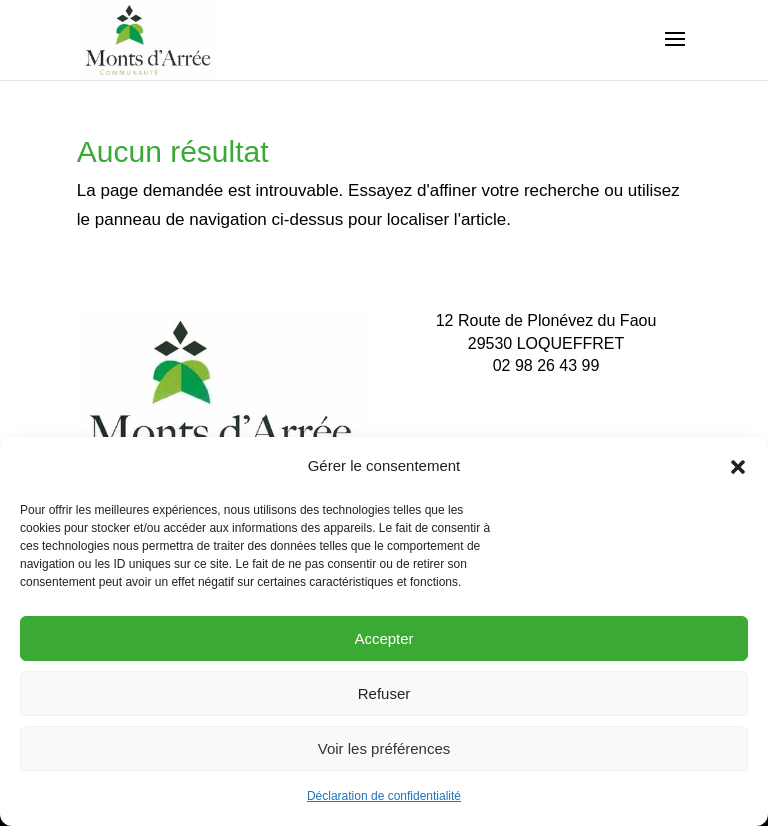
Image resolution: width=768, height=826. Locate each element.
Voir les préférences (384, 748)
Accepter (383, 638)
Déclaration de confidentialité (384, 796)
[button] (738, 467)
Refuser (384, 693)
